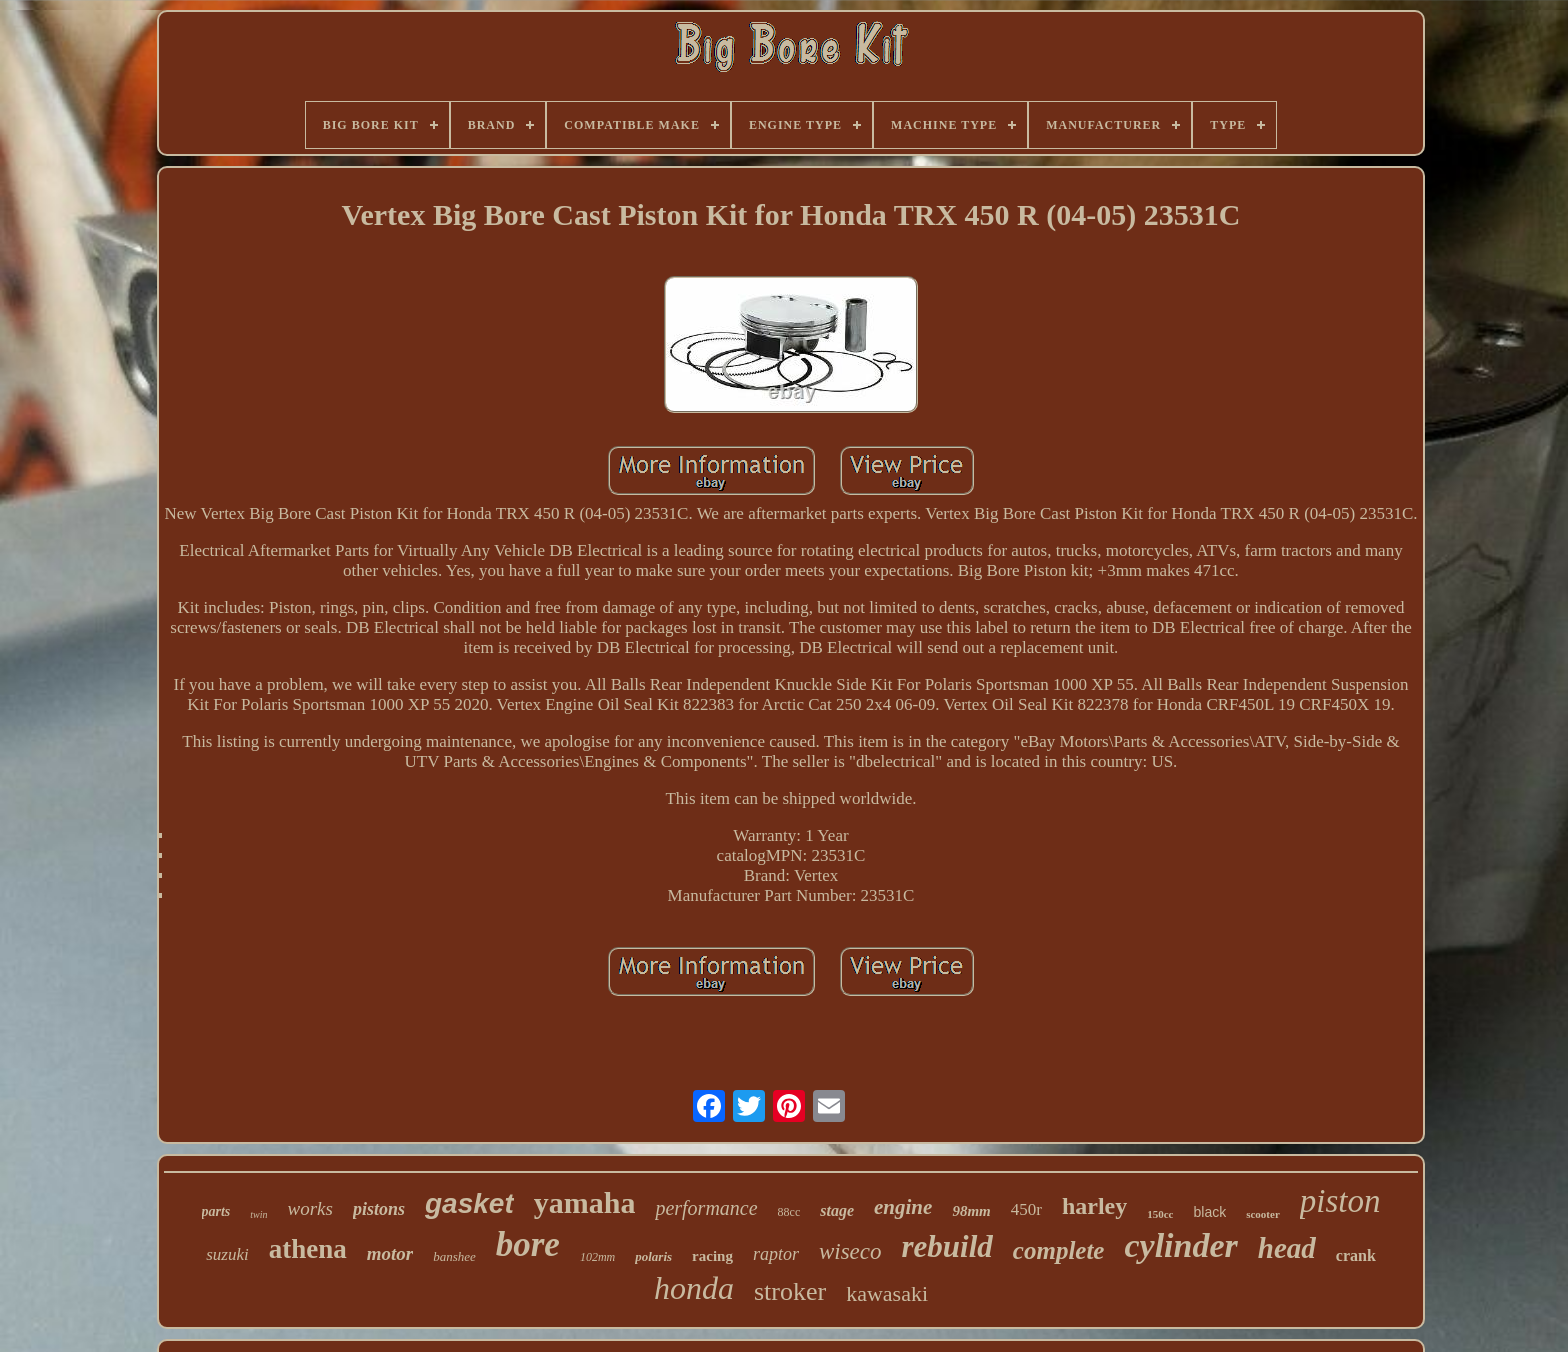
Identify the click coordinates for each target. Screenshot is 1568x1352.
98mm (971, 1211)
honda (694, 1288)
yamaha (585, 1202)
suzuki (227, 1254)
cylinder (1180, 1245)
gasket (469, 1203)
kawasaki (887, 1293)
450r (1026, 1209)
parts (216, 1211)
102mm (597, 1257)
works (310, 1208)
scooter (1263, 1214)
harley (1094, 1206)
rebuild (947, 1246)
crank (1356, 1255)
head (1287, 1248)
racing (712, 1256)
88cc (789, 1212)
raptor (776, 1254)
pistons (379, 1209)
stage (837, 1210)
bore (528, 1244)
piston (1340, 1201)
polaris (653, 1256)
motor (390, 1253)
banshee (454, 1256)
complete (1059, 1250)
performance (706, 1208)
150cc (1160, 1214)
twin (258, 1214)
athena (308, 1249)
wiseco (850, 1251)
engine (903, 1207)
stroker (790, 1291)
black (1209, 1212)
